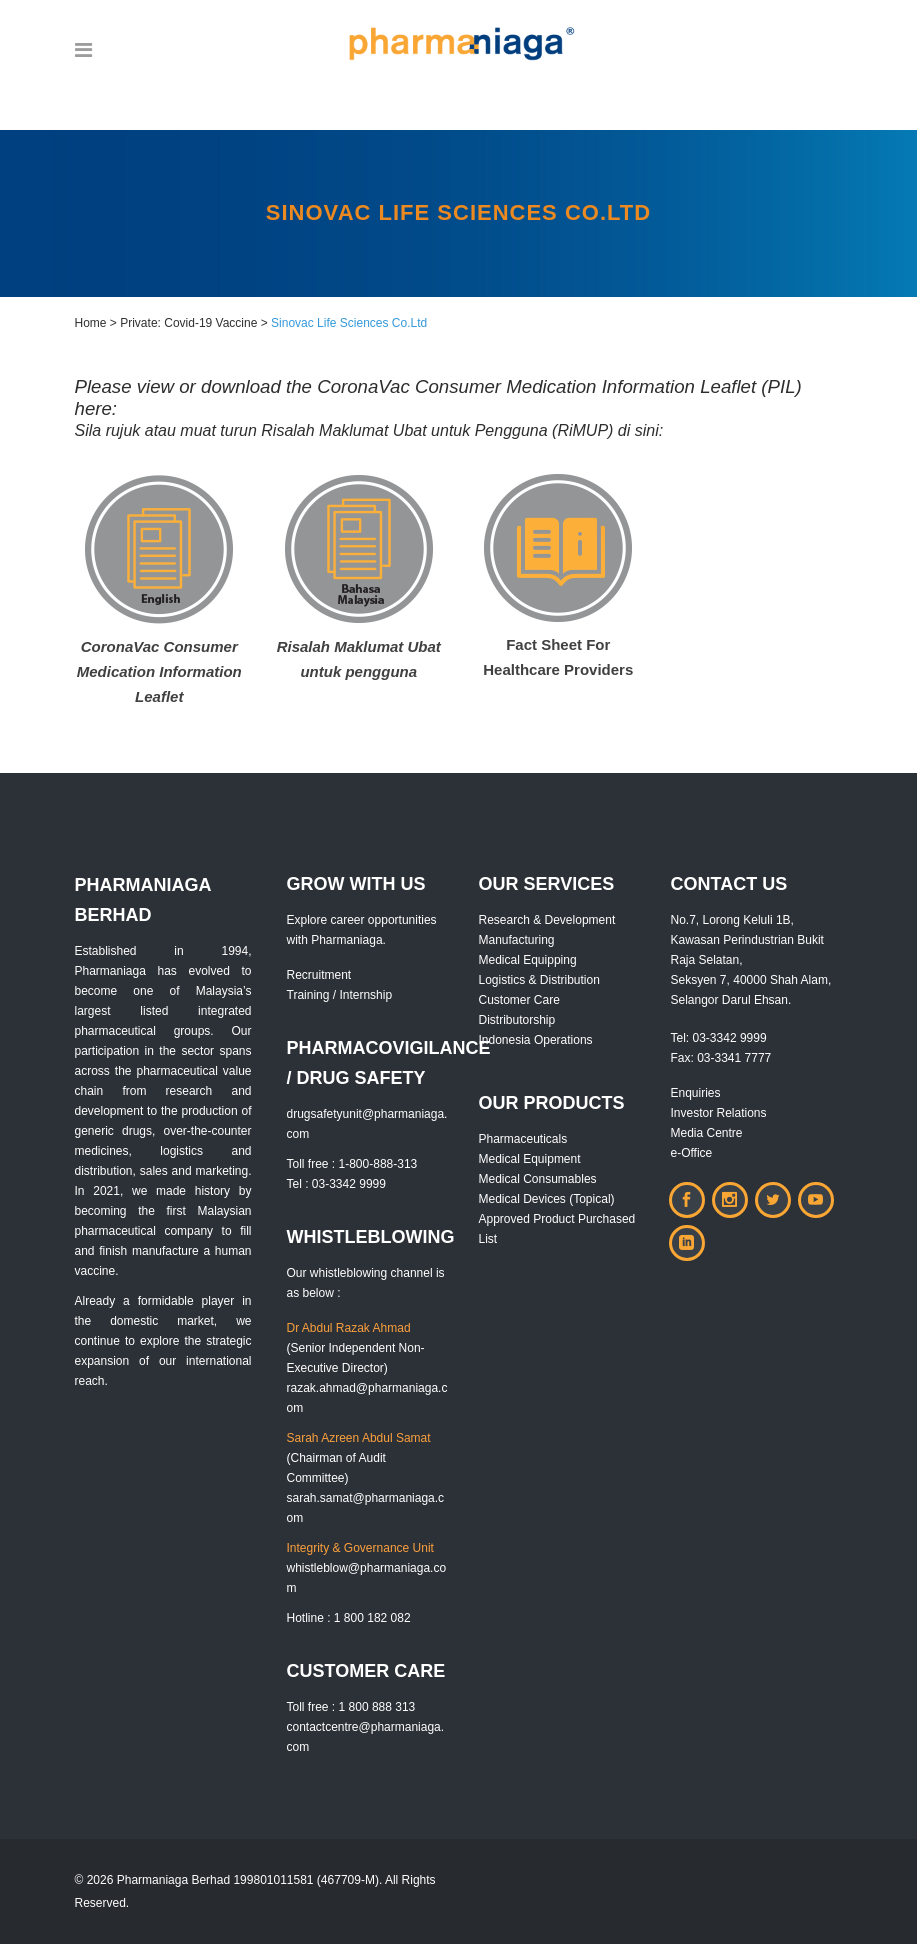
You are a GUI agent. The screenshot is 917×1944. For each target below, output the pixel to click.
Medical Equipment (530, 1159)
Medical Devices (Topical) (547, 1199)
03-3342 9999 (730, 1038)
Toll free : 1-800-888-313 (352, 1164)
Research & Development (547, 920)
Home (91, 323)
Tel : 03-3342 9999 (336, 1184)
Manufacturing (517, 940)
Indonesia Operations (536, 1040)
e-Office (692, 1153)
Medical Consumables (538, 1179)
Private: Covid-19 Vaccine (188, 323)
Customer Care (519, 1000)
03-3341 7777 (734, 1058)
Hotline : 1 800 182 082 (349, 1618)
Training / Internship (340, 995)
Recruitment (319, 975)
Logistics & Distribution (539, 980)
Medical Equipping (528, 960)
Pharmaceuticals (523, 1139)
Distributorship (517, 1020)
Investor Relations (719, 1113)
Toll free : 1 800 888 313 (351, 1707)
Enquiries (696, 1093)
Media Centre (707, 1133)
